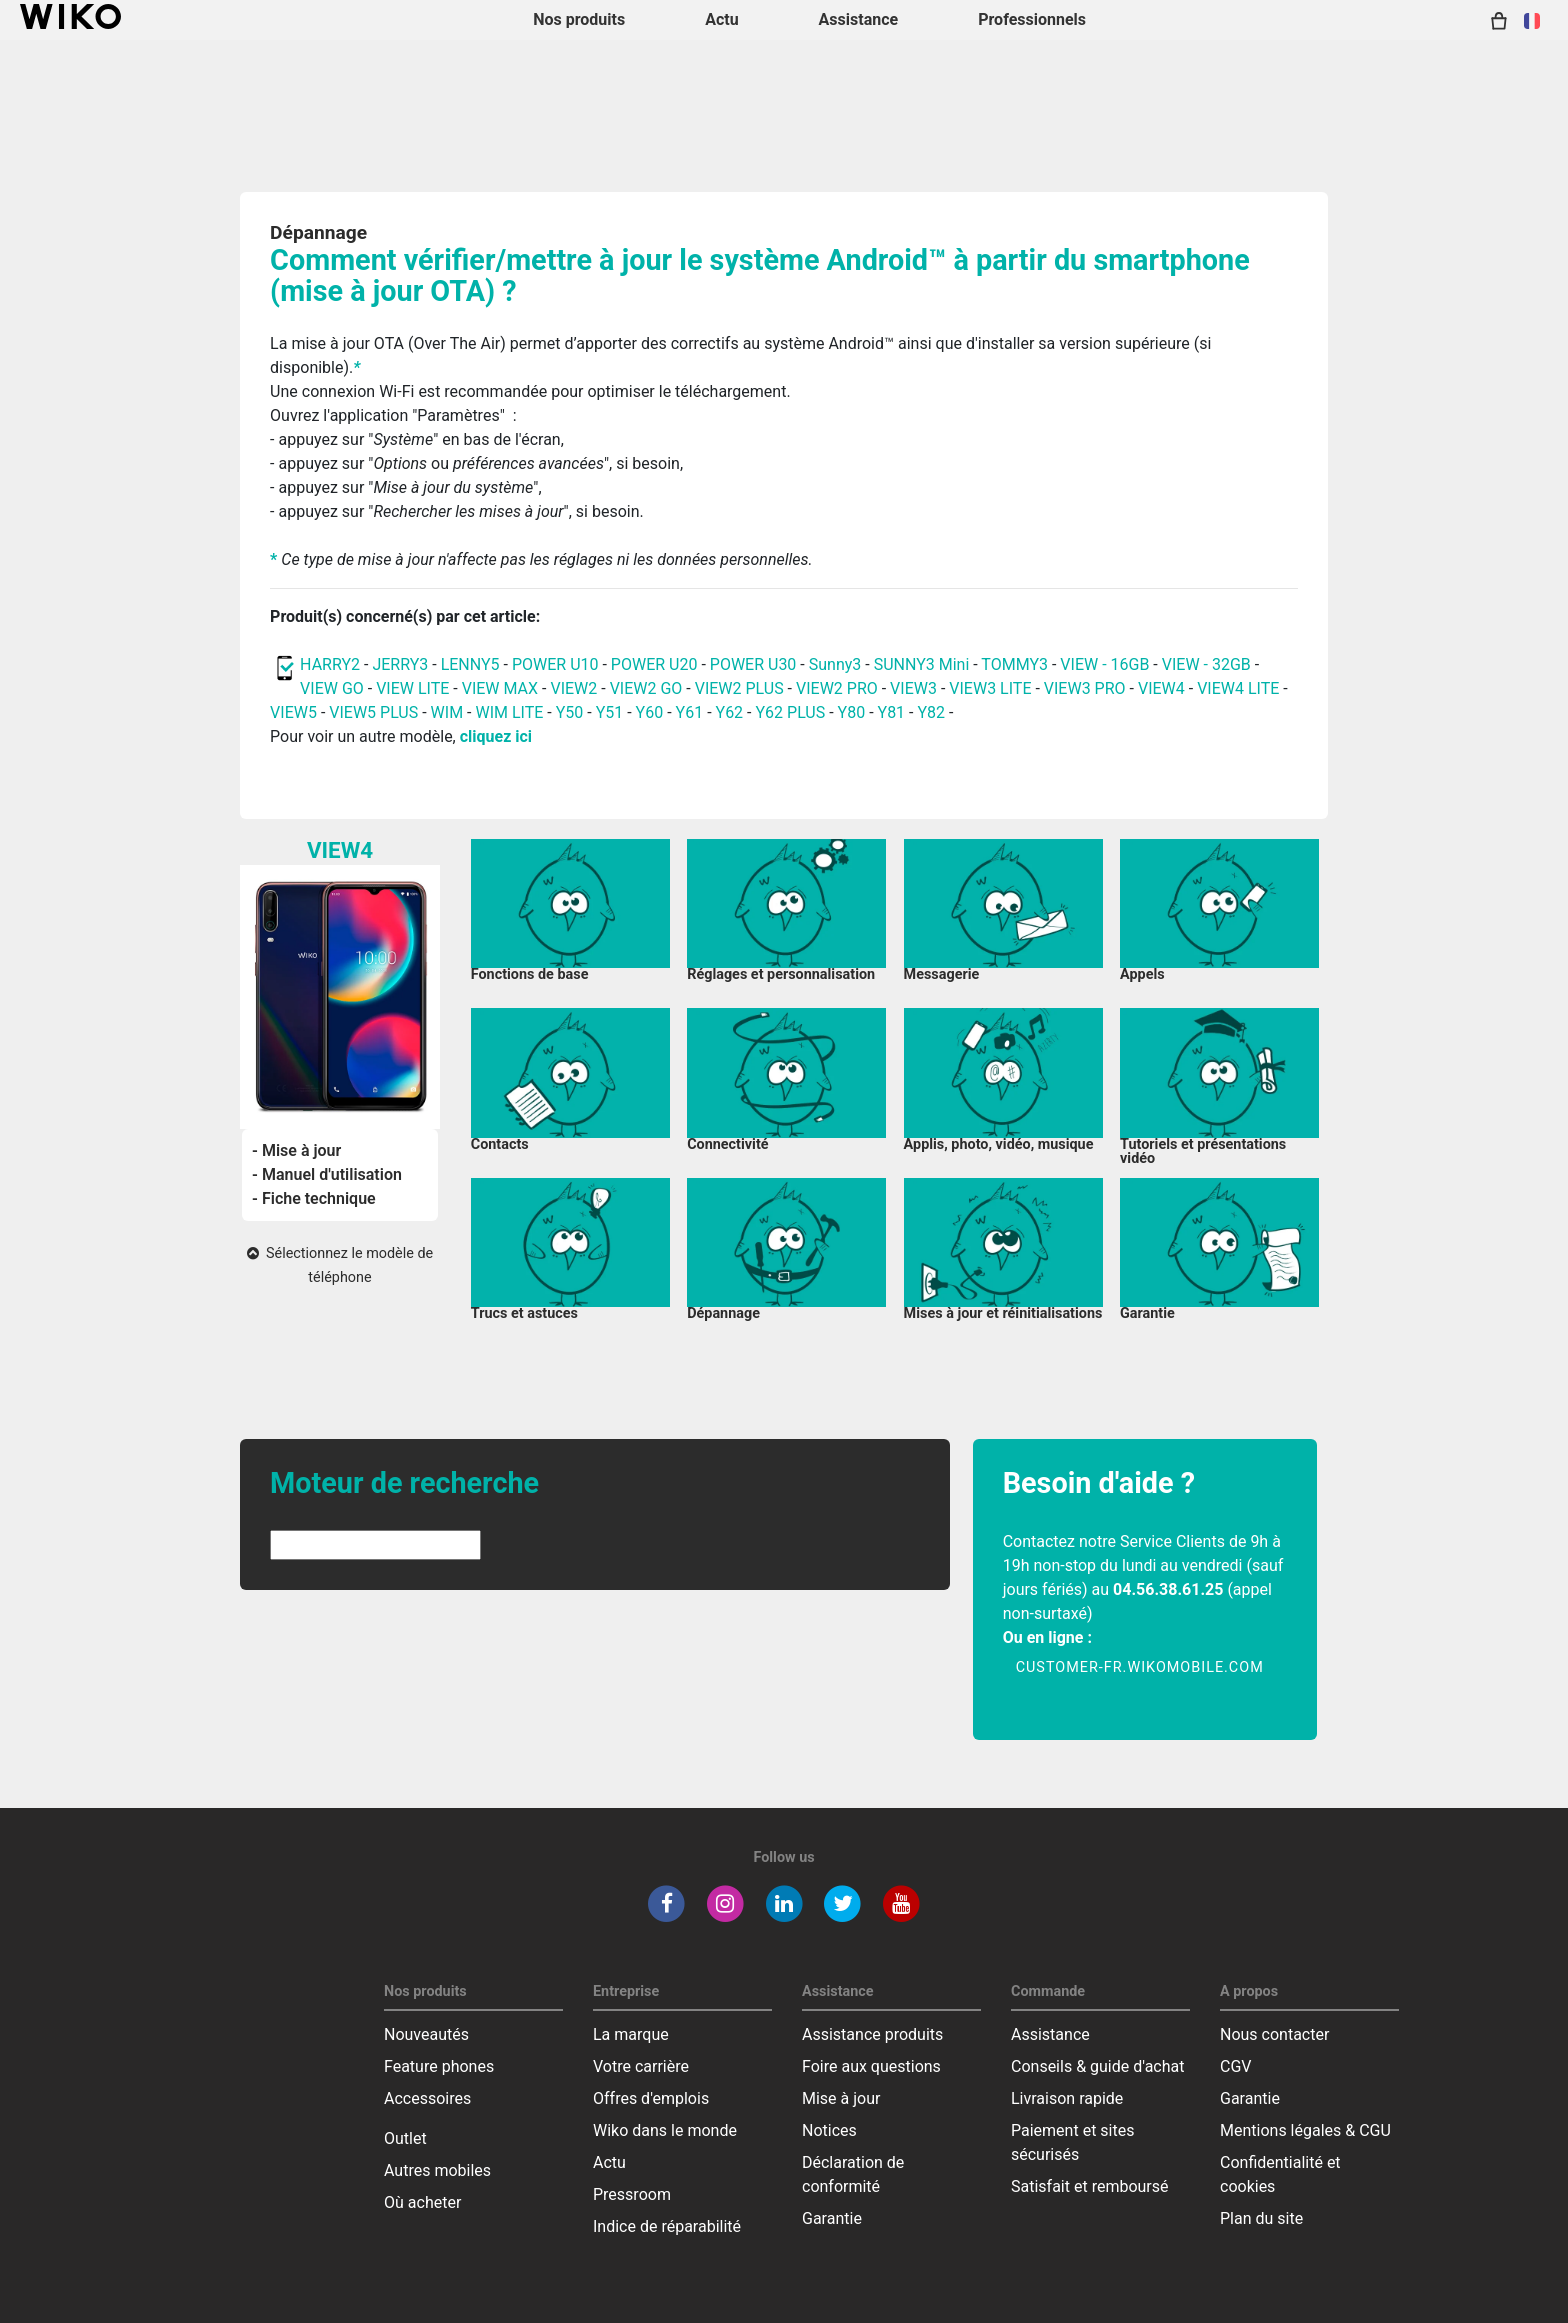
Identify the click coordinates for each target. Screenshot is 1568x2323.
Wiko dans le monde (665, 2130)
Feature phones (439, 2066)
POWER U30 (755, 664)
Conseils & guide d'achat (1097, 2066)
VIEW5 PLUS (373, 712)
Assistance (1050, 2034)
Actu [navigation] (721, 19)
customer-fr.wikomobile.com (1140, 1667)
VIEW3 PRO (1085, 688)
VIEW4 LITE (1238, 688)
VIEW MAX (500, 688)
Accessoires (427, 2098)
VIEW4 (1161, 688)
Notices (829, 2130)
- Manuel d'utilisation (327, 1174)
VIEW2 (573, 688)
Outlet (405, 2138)
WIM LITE (509, 712)
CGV (1236, 2066)
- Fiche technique (314, 1198)
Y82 (931, 712)
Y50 (570, 712)
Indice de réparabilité (667, 2226)
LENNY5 (470, 664)
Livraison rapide (1067, 2098)
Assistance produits (872, 2034)
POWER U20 (654, 664)
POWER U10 (555, 664)
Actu (609, 2162)
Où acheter (422, 2202)
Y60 (650, 712)
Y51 (610, 712)
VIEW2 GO (646, 688)
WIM (447, 712)
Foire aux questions (871, 2066)
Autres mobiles (437, 2170)
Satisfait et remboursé (1090, 2186)
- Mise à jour (296, 1150)
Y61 (690, 712)
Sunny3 (835, 664)
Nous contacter (1274, 2034)
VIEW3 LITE (990, 688)
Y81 (892, 712)
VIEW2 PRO (837, 688)
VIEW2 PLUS (739, 688)
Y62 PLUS (790, 712)
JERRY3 (402, 664)
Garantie (832, 2218)
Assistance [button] (859, 19)
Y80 (852, 712)
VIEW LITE (412, 688)
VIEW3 (913, 688)
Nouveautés (426, 2034)
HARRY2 (330, 664)
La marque (631, 2034)
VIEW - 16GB (1104, 664)
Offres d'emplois (651, 2098)
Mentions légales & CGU (1305, 2130)
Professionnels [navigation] (1032, 19)
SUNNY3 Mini (922, 664)
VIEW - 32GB (1206, 664)
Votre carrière (641, 2066)
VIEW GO (332, 688)
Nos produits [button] (579, 19)
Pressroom (632, 2194)
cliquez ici (496, 736)
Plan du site (1261, 2218)
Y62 (730, 712)
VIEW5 (295, 712)
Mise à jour (841, 2098)
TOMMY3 (1014, 664)
